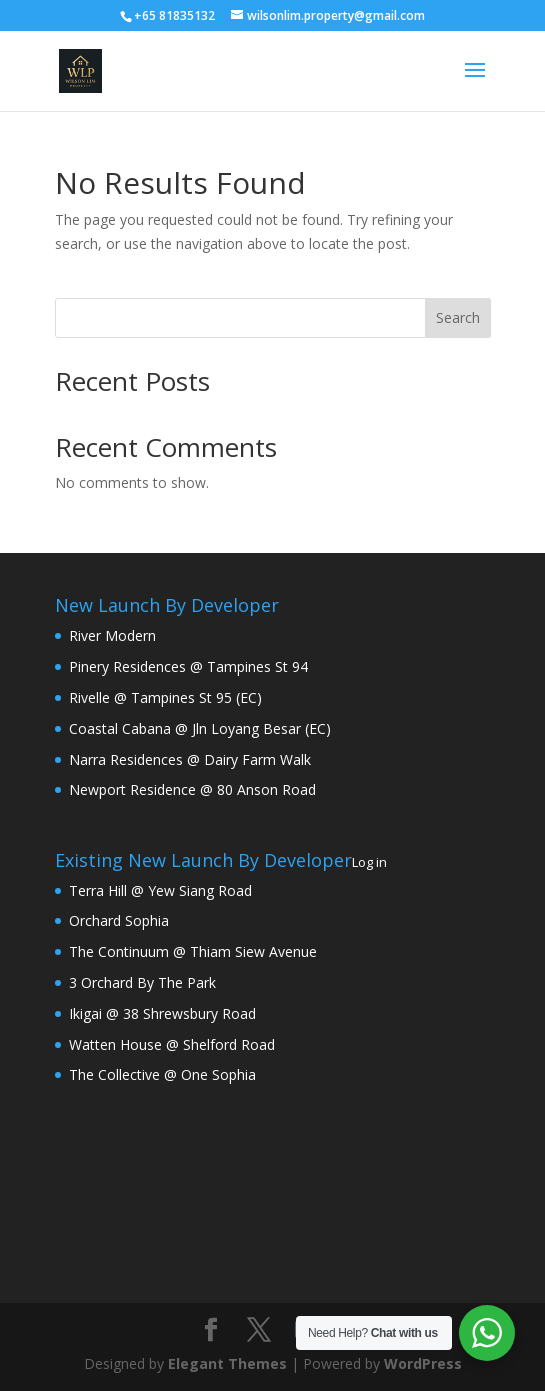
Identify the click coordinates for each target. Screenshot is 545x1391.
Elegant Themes (227, 1363)
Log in (369, 862)
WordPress (423, 1363)
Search (458, 317)
